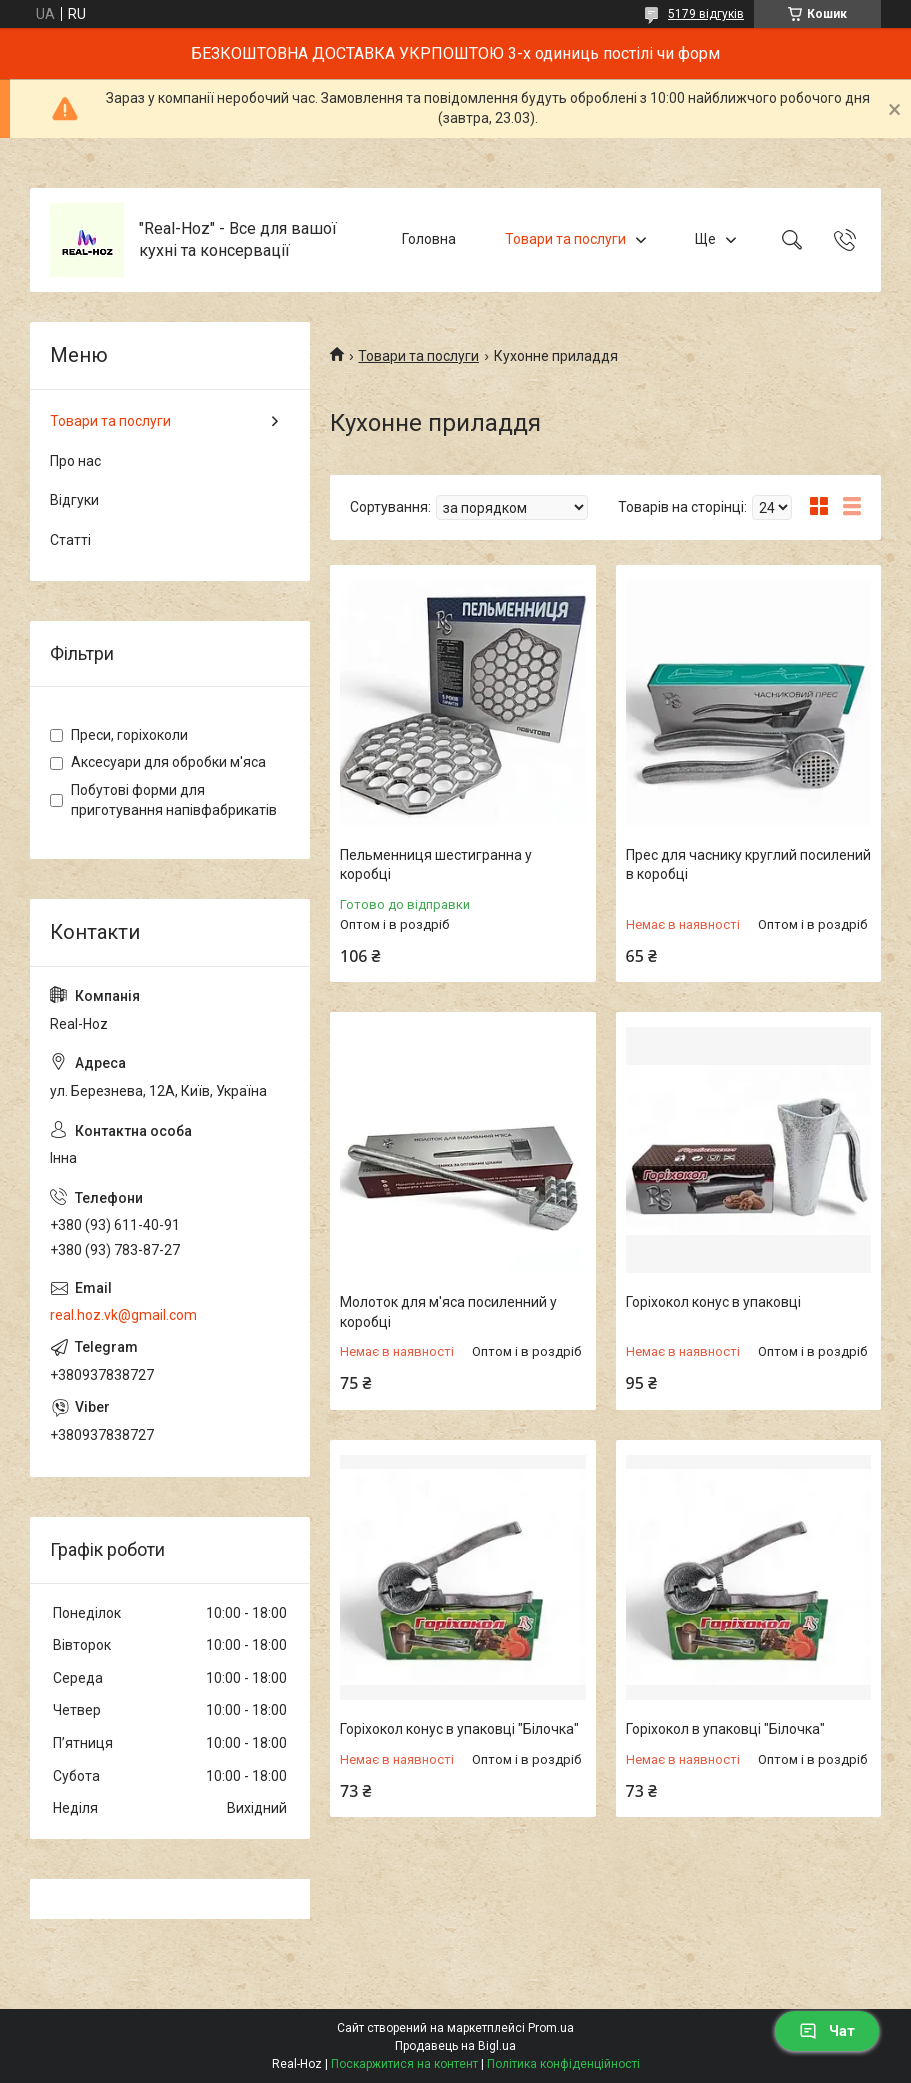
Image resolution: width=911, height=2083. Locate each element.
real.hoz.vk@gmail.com (123, 1315)
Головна (429, 239)
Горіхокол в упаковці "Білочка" (725, 1729)
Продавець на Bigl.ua (455, 2046)
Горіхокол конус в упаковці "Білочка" (459, 1729)
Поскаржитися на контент (404, 2064)
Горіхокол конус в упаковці (713, 1302)
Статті (70, 540)
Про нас (75, 461)
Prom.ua (551, 2028)
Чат (827, 2031)
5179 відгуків (706, 14)
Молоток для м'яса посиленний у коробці (448, 1312)
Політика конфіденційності (563, 2064)
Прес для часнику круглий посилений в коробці (748, 865)
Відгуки (74, 500)
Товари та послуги (565, 239)
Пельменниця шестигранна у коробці (436, 865)
